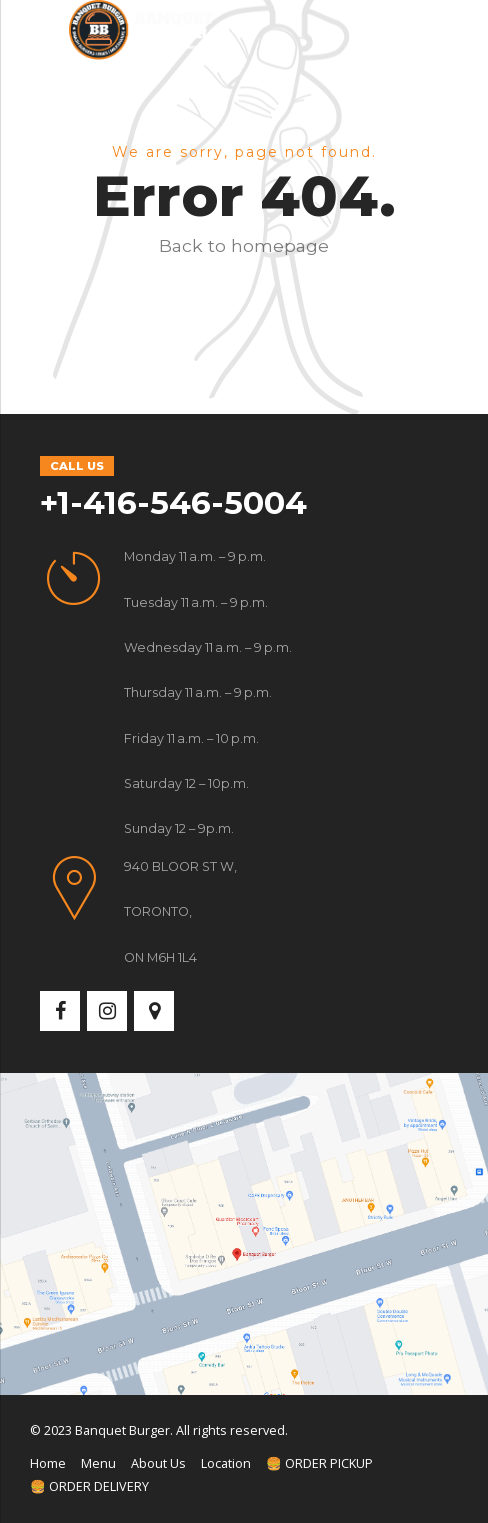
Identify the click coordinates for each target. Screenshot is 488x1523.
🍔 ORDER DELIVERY (89, 1486)
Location (226, 1463)
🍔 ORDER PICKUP (319, 1463)
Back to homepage (244, 245)
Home (48, 1463)
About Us (158, 1463)
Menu (98, 1463)
